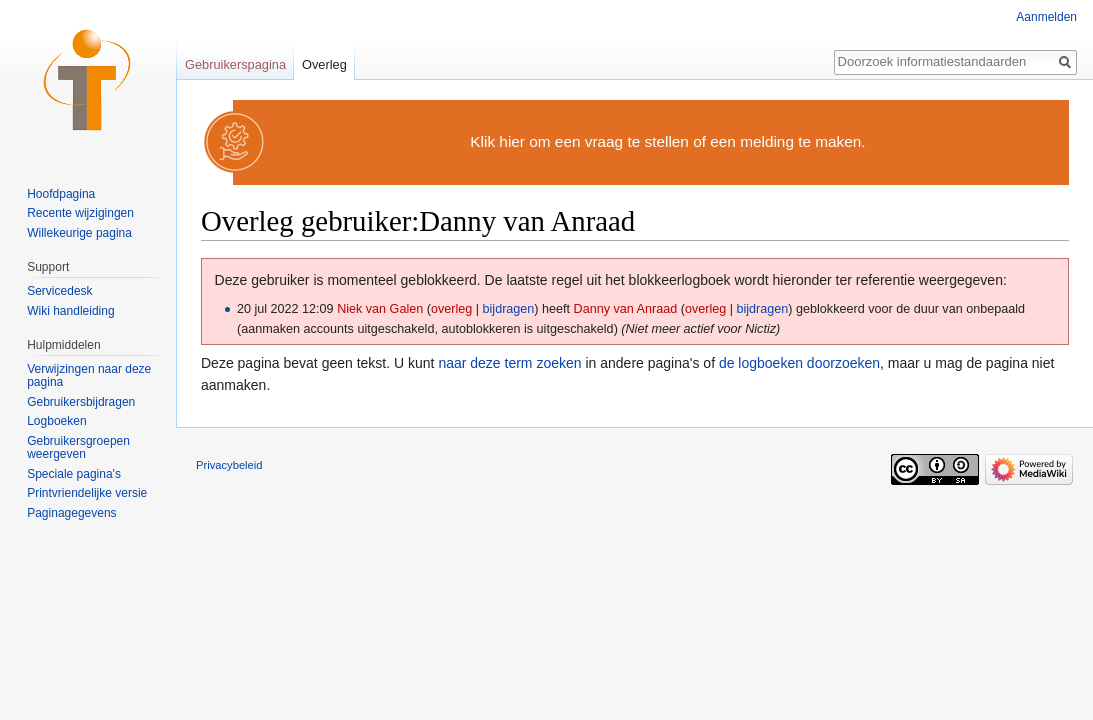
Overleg (324, 64)
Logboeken (56, 421)
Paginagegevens (71, 513)
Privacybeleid (229, 465)
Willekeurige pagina (79, 233)
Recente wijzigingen (80, 213)
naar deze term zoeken (509, 363)
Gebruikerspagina (235, 64)
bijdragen (509, 309)
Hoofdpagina (61, 194)
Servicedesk (59, 291)
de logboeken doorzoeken (799, 363)
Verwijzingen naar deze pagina (89, 376)
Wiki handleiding (70, 311)
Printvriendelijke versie (87, 493)
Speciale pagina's (74, 474)
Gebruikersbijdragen (81, 402)
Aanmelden (1046, 17)
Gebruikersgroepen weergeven (78, 448)
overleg (451, 309)
